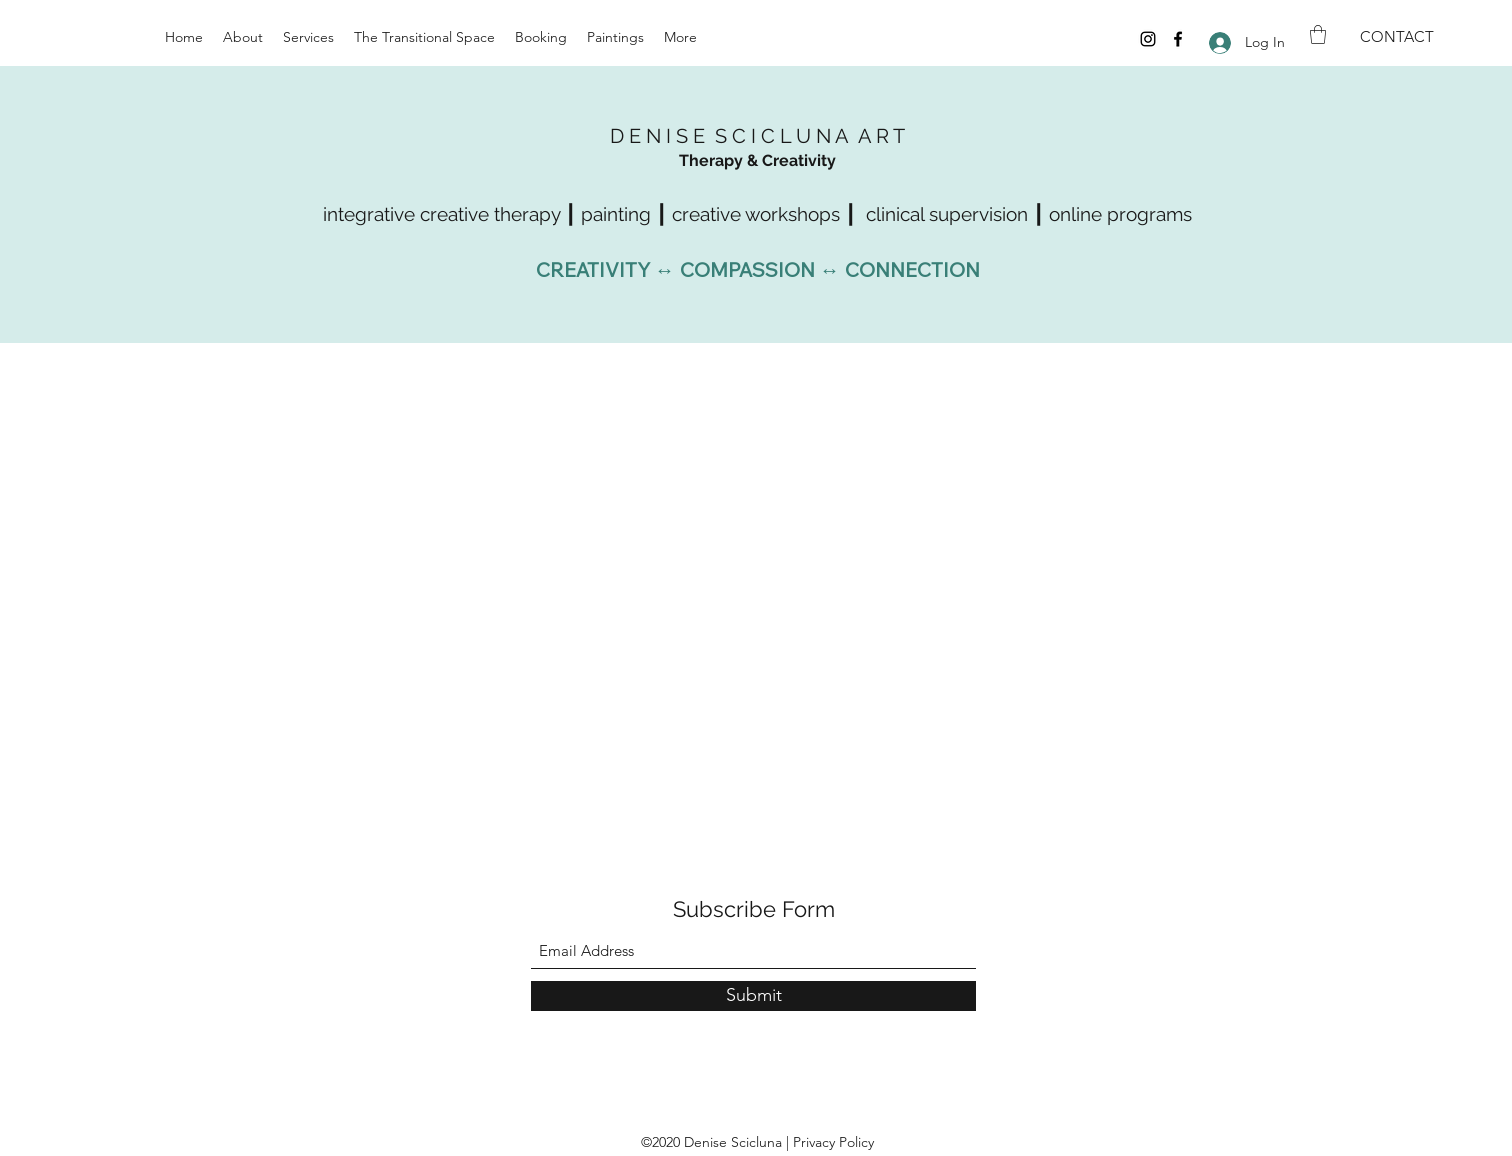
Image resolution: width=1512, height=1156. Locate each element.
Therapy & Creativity (757, 160)
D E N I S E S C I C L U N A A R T (757, 136)
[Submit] (753, 996)
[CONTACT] (1397, 37)
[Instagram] (1148, 39)
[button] (1318, 34)
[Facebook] (1178, 39)
